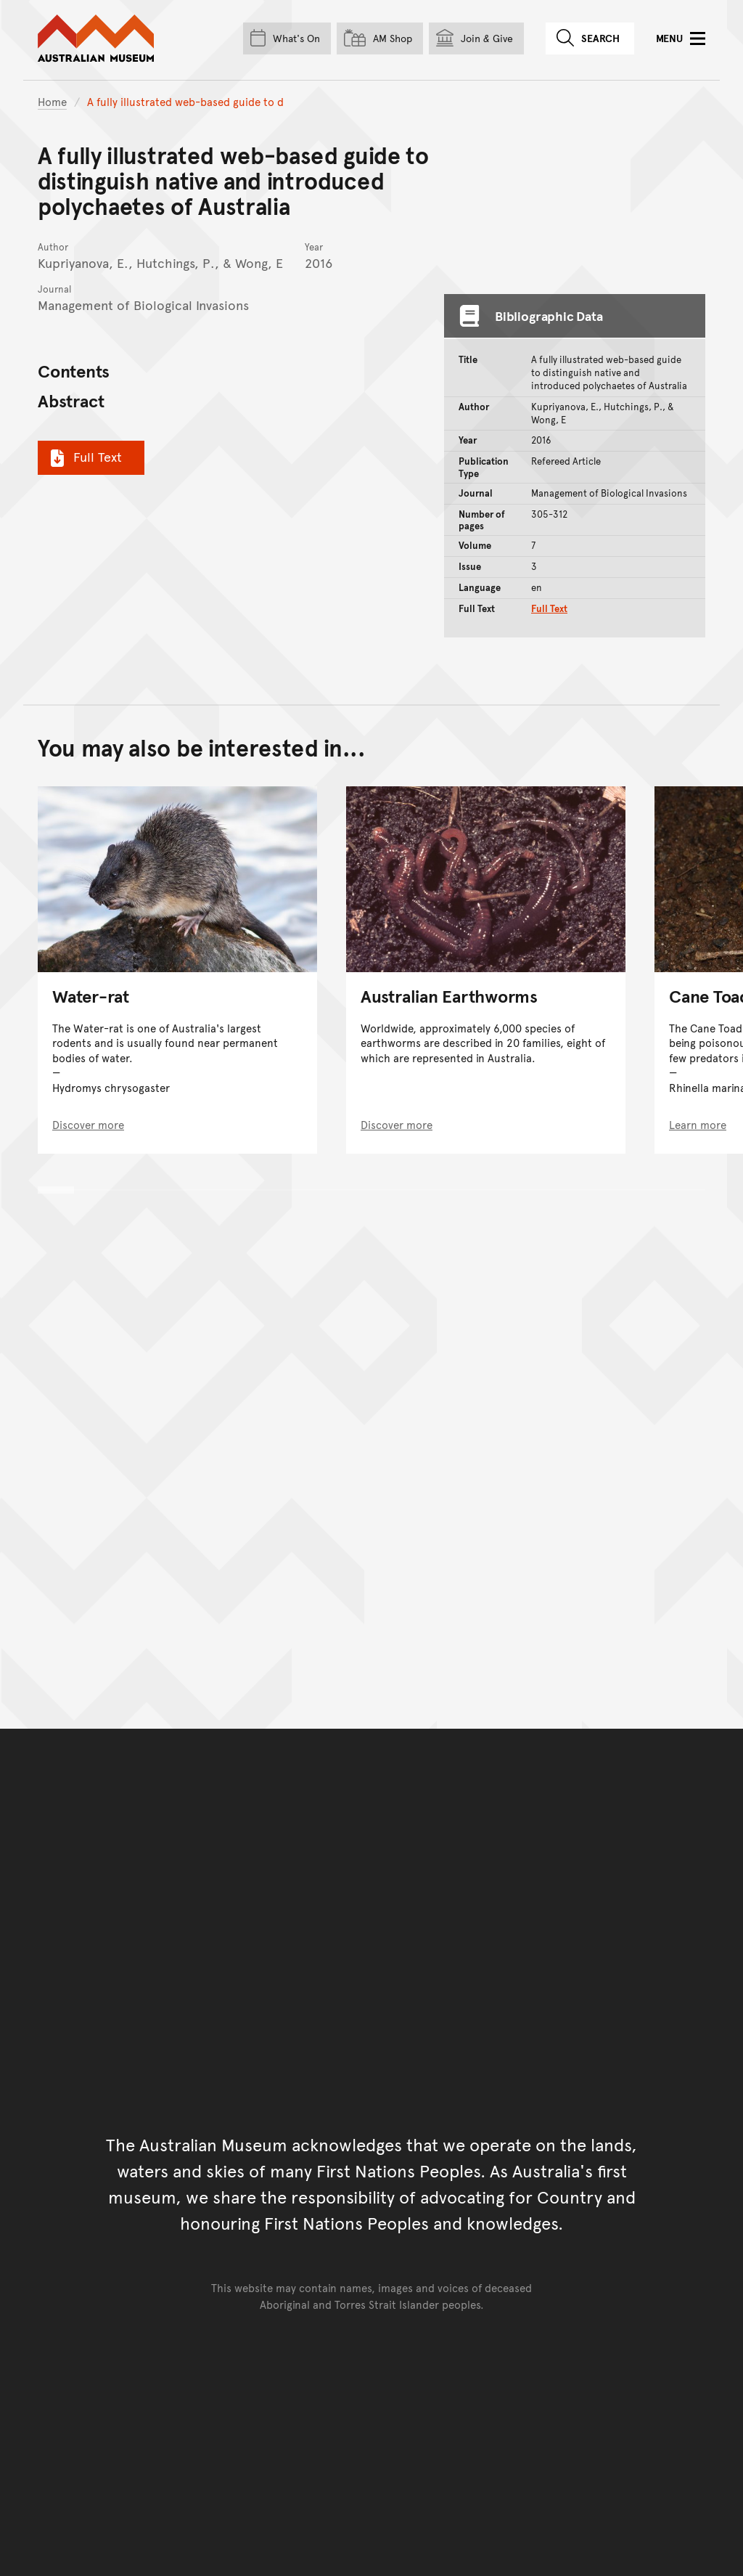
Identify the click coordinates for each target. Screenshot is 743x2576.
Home (52, 101)
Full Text (84, 456)
